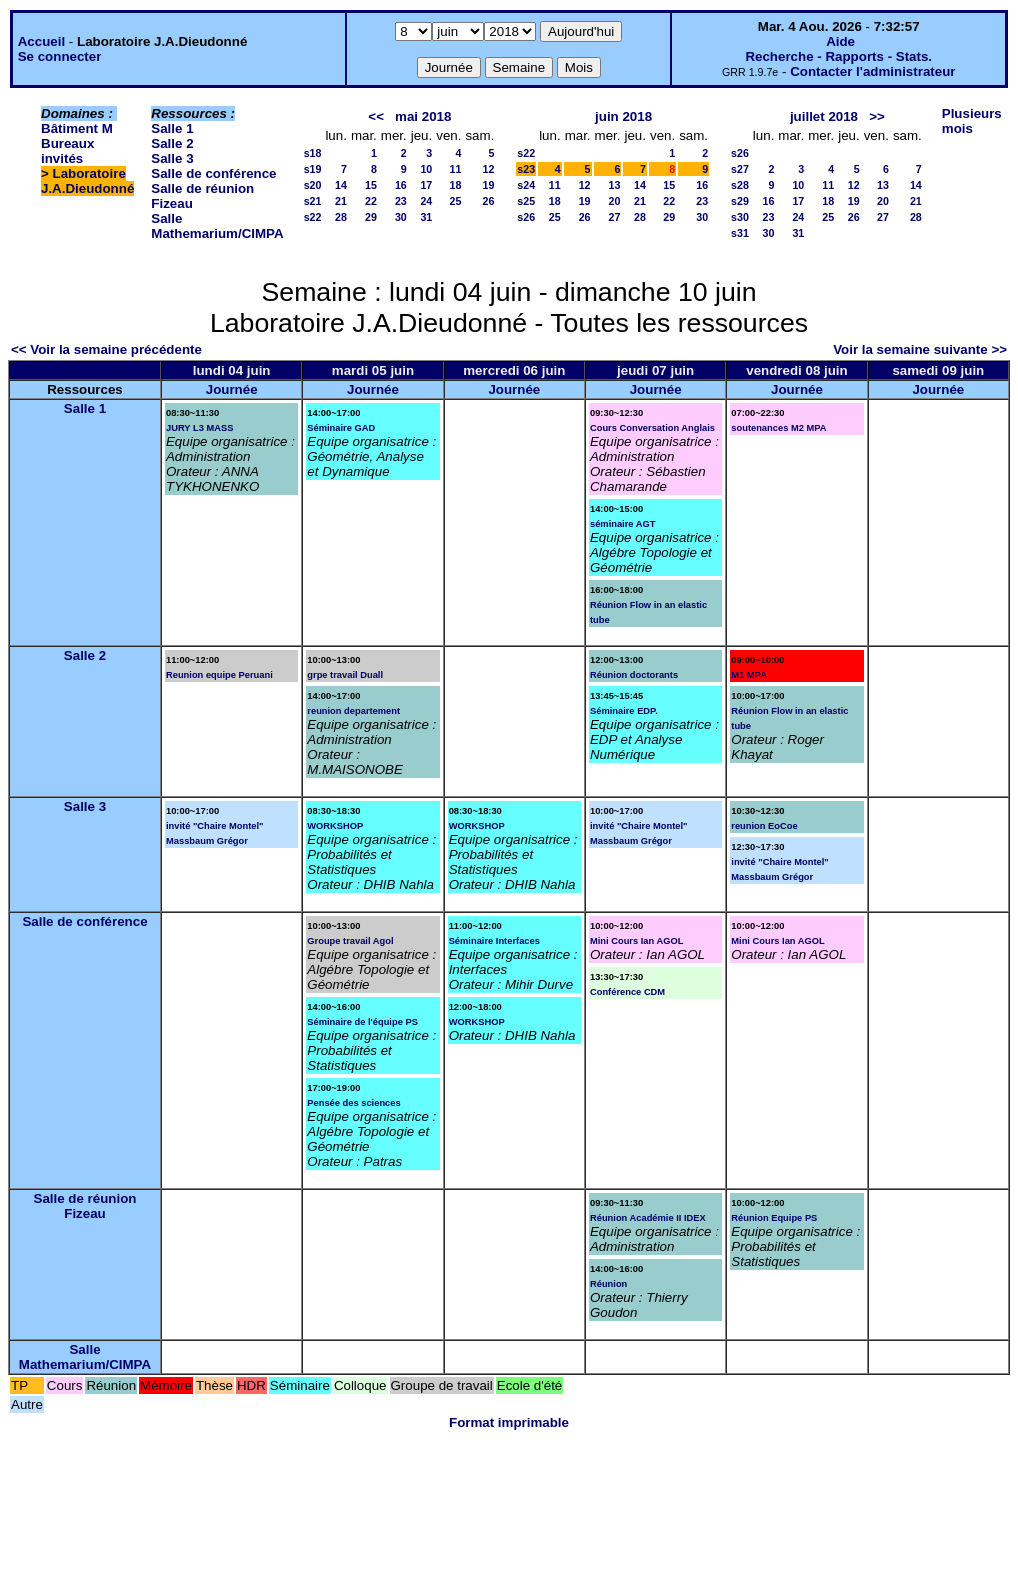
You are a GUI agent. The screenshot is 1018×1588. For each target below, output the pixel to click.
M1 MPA (749, 675)
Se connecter (60, 56)
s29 (740, 201)
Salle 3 (172, 158)
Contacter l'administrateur (872, 71)
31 (426, 217)
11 (456, 169)
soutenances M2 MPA (778, 428)
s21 (313, 201)
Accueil (41, 41)
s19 (313, 169)
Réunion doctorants (634, 675)
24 (426, 201)
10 (426, 169)
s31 (740, 233)
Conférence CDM (627, 992)
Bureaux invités (67, 151)
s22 (313, 217)
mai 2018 (423, 116)
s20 (313, 185)
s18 (313, 153)
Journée (232, 389)
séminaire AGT (623, 524)
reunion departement (353, 711)
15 (371, 185)
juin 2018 (623, 116)
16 (401, 185)
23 (401, 201)
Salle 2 (172, 143)
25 (456, 201)
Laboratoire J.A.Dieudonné (87, 181)
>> (877, 116)
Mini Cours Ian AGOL (636, 941)
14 (341, 185)
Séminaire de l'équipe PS (362, 1022)
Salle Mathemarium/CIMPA (217, 226)
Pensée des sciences (353, 1103)
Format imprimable (509, 1422)
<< (376, 116)
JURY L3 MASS (199, 428)
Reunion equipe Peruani (219, 675)
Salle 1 (172, 128)
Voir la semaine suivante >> (920, 349)
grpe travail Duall (345, 675)
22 (371, 201)
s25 (526, 201)
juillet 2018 (824, 116)
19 (488, 185)
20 (615, 201)
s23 (526, 169)
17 (426, 185)
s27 (740, 169)
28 (341, 217)
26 (488, 201)
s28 (740, 185)
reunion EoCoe (764, 826)
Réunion (608, 1284)
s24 (526, 185)
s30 (740, 217)
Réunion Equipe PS (774, 1218)
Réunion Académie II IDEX (648, 1218)
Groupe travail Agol (350, 941)
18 (456, 185)
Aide (840, 41)
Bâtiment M (77, 128)
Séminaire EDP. (624, 711)
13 (615, 185)
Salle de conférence (213, 173)
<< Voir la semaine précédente (106, 349)
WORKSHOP (335, 826)
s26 (526, 217)
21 (341, 201)
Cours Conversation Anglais (652, 428)
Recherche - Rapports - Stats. (838, 56)
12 (488, 169)
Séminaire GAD (341, 428)
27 (615, 217)
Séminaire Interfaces (494, 941)
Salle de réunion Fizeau (85, 1206)
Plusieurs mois (972, 121)
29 (371, 217)
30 (401, 217)
